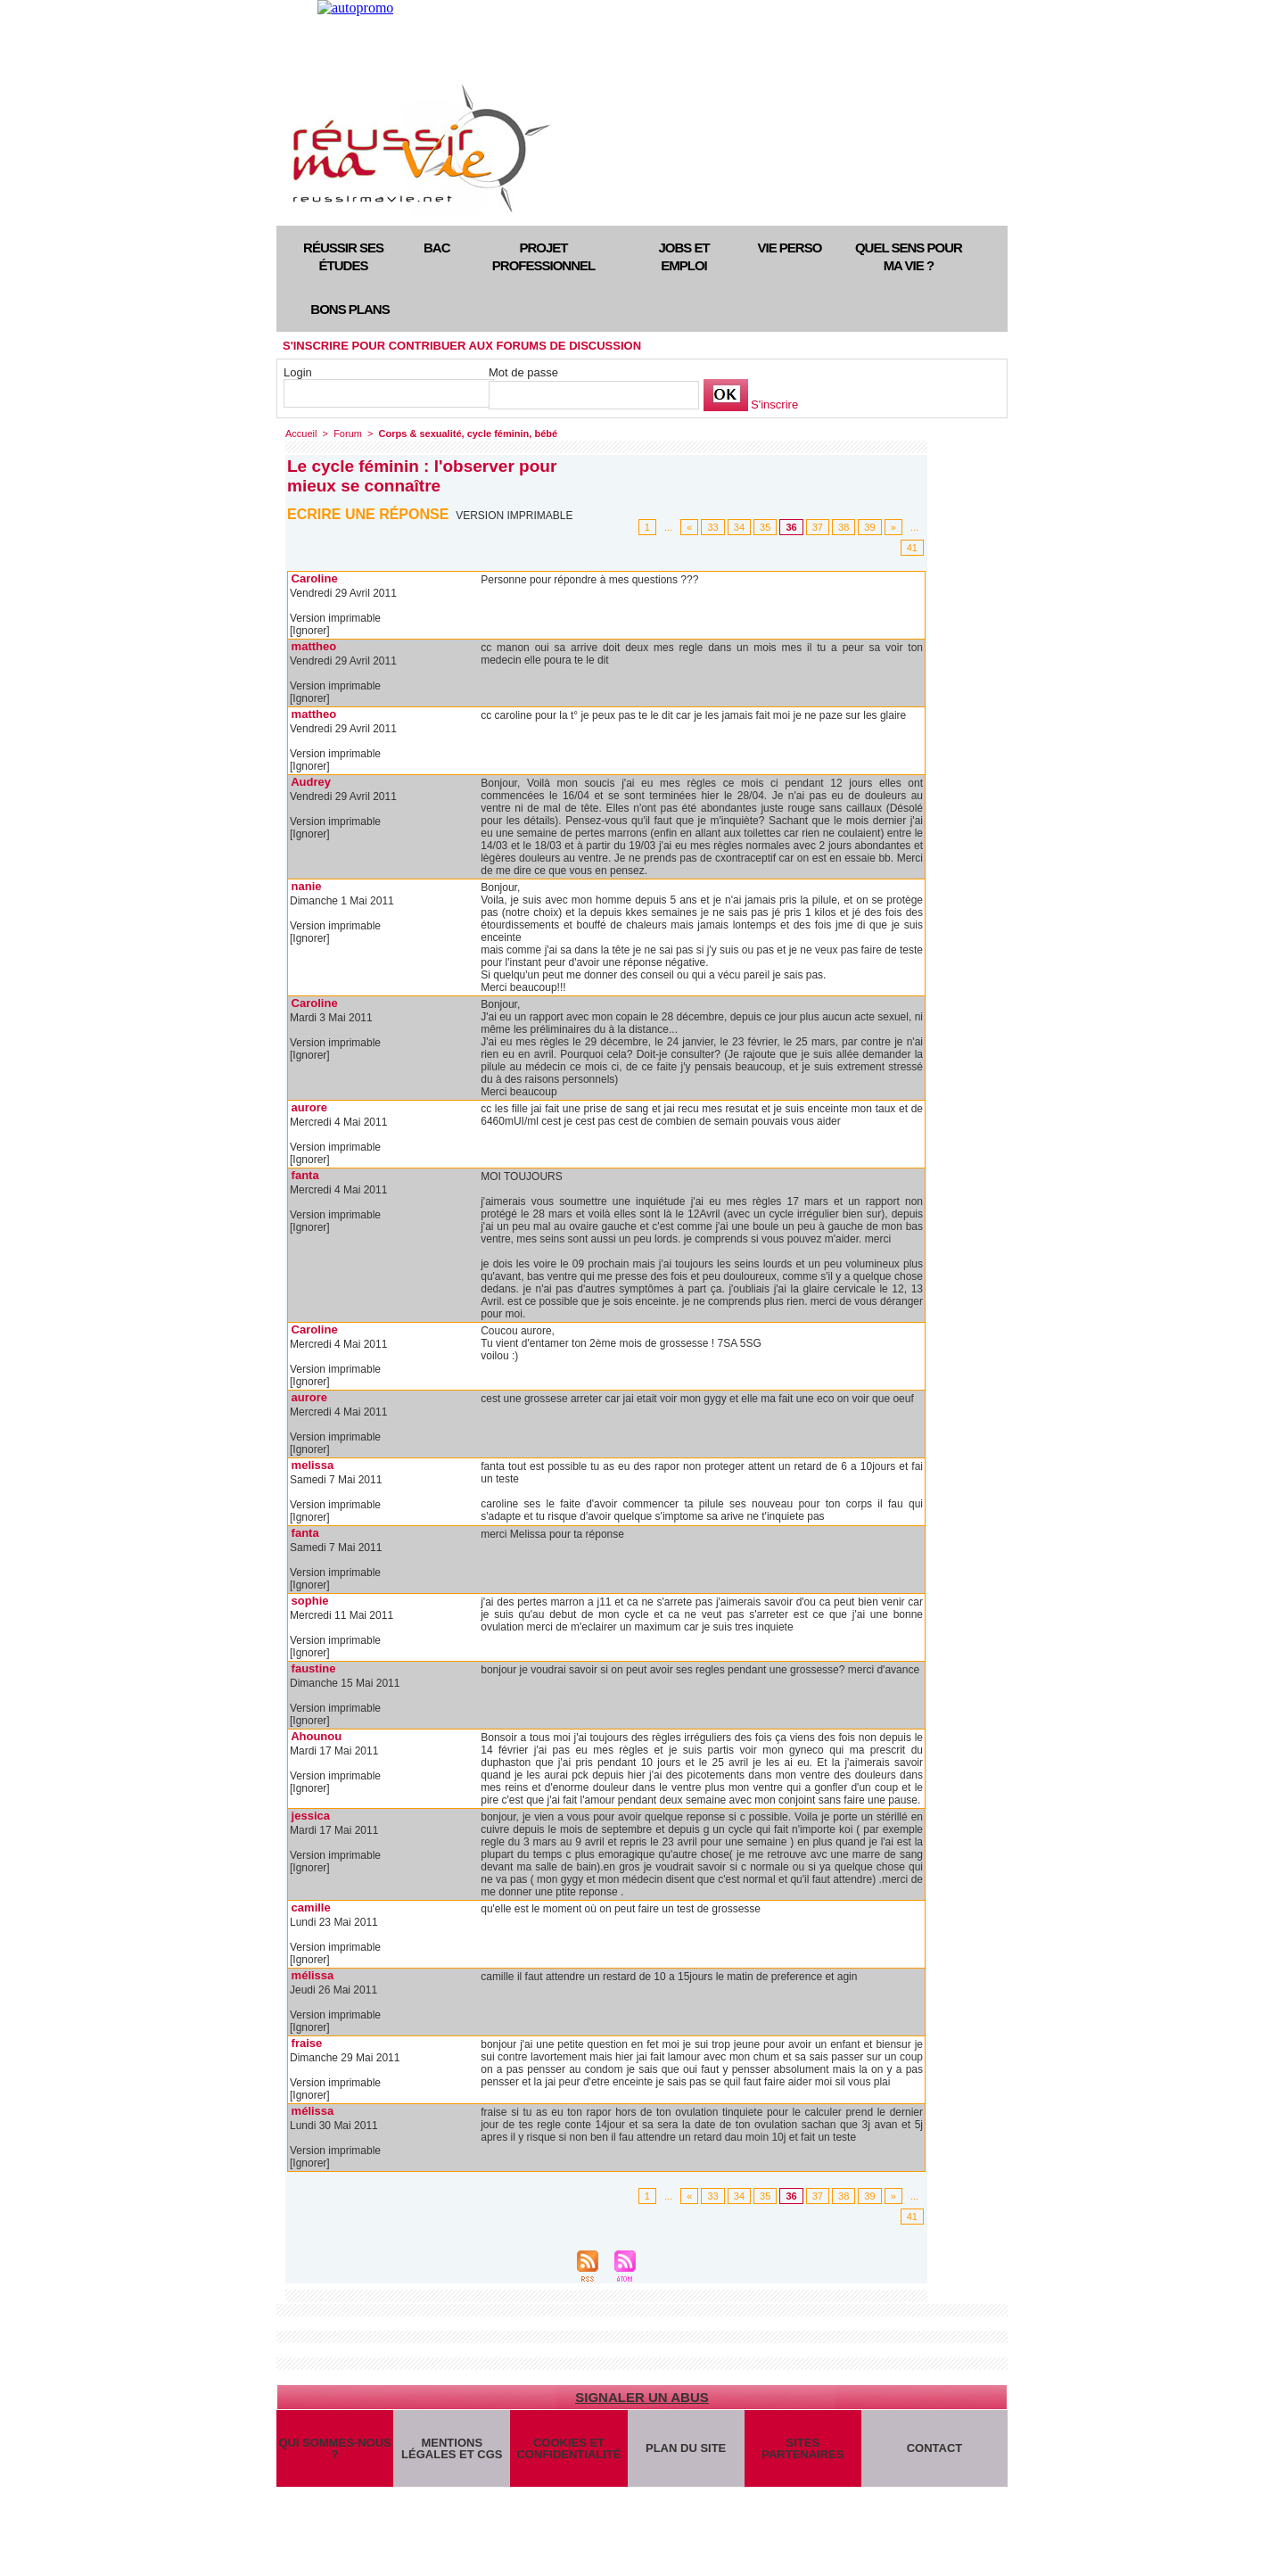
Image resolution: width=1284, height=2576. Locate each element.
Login (298, 372)
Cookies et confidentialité (568, 2448)
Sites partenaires (802, 2448)
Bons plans (349, 309)
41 (912, 547)
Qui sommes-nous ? (334, 2448)
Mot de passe (523, 372)
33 (712, 527)
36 (791, 527)
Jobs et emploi (683, 256)
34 (739, 527)
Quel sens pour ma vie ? (908, 256)
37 (817, 527)
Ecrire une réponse (368, 514)
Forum (347, 433)
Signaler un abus (641, 2397)
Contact (935, 2448)
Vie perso (790, 247)
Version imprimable (514, 515)
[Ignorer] (310, 630)
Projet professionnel (543, 256)
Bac (437, 247)
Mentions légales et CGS (451, 2448)
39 (869, 527)
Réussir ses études (343, 256)
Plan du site (686, 2448)
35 (765, 527)
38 (843, 527)
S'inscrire (774, 404)
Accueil (301, 433)
